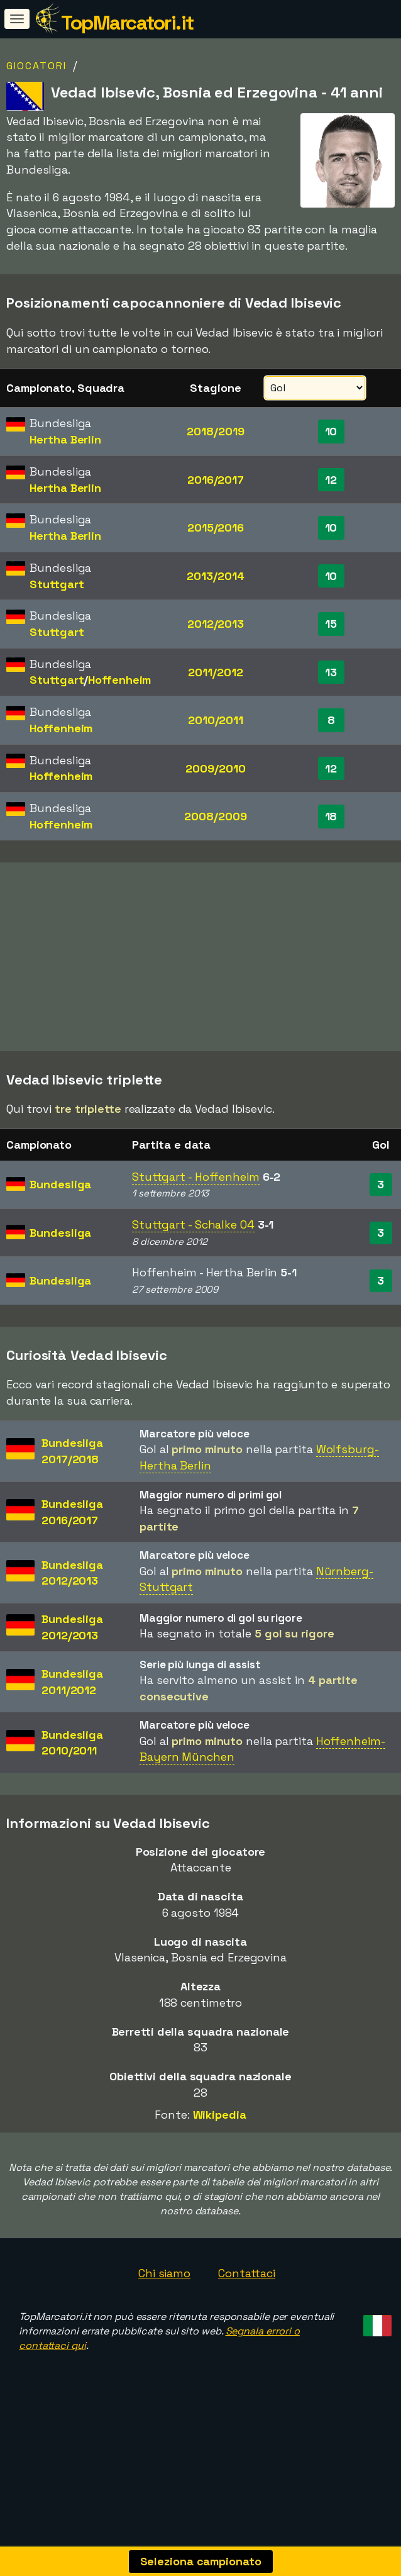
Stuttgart (57, 584)
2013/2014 (215, 576)
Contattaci (246, 2318)
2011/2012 (215, 672)
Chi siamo (164, 2318)
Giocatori (36, 65)
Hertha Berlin (65, 439)
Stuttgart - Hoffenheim (196, 1221)
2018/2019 (215, 431)
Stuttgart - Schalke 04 (193, 1269)
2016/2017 (215, 479)
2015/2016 (215, 527)
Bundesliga (60, 1229)
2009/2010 (215, 768)
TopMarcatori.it (127, 22)
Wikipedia (219, 2160)
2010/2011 (215, 720)
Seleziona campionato (200, 2561)
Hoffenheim (119, 679)
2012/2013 (215, 623)
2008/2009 (215, 816)
